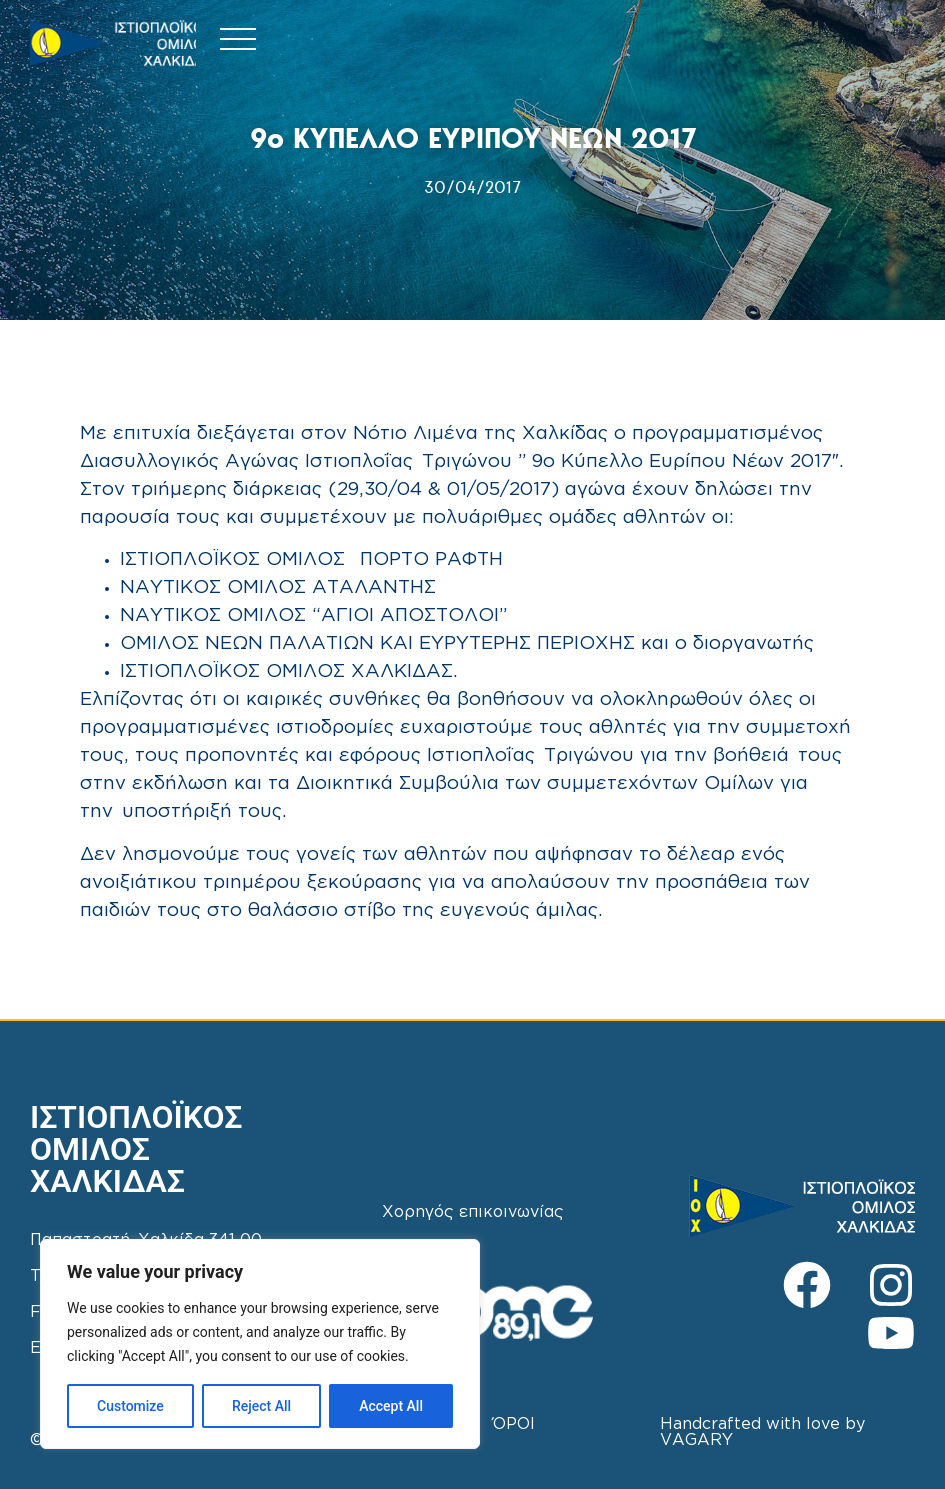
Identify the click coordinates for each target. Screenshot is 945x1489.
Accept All (391, 1406)
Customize (130, 1406)
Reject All (261, 1406)
